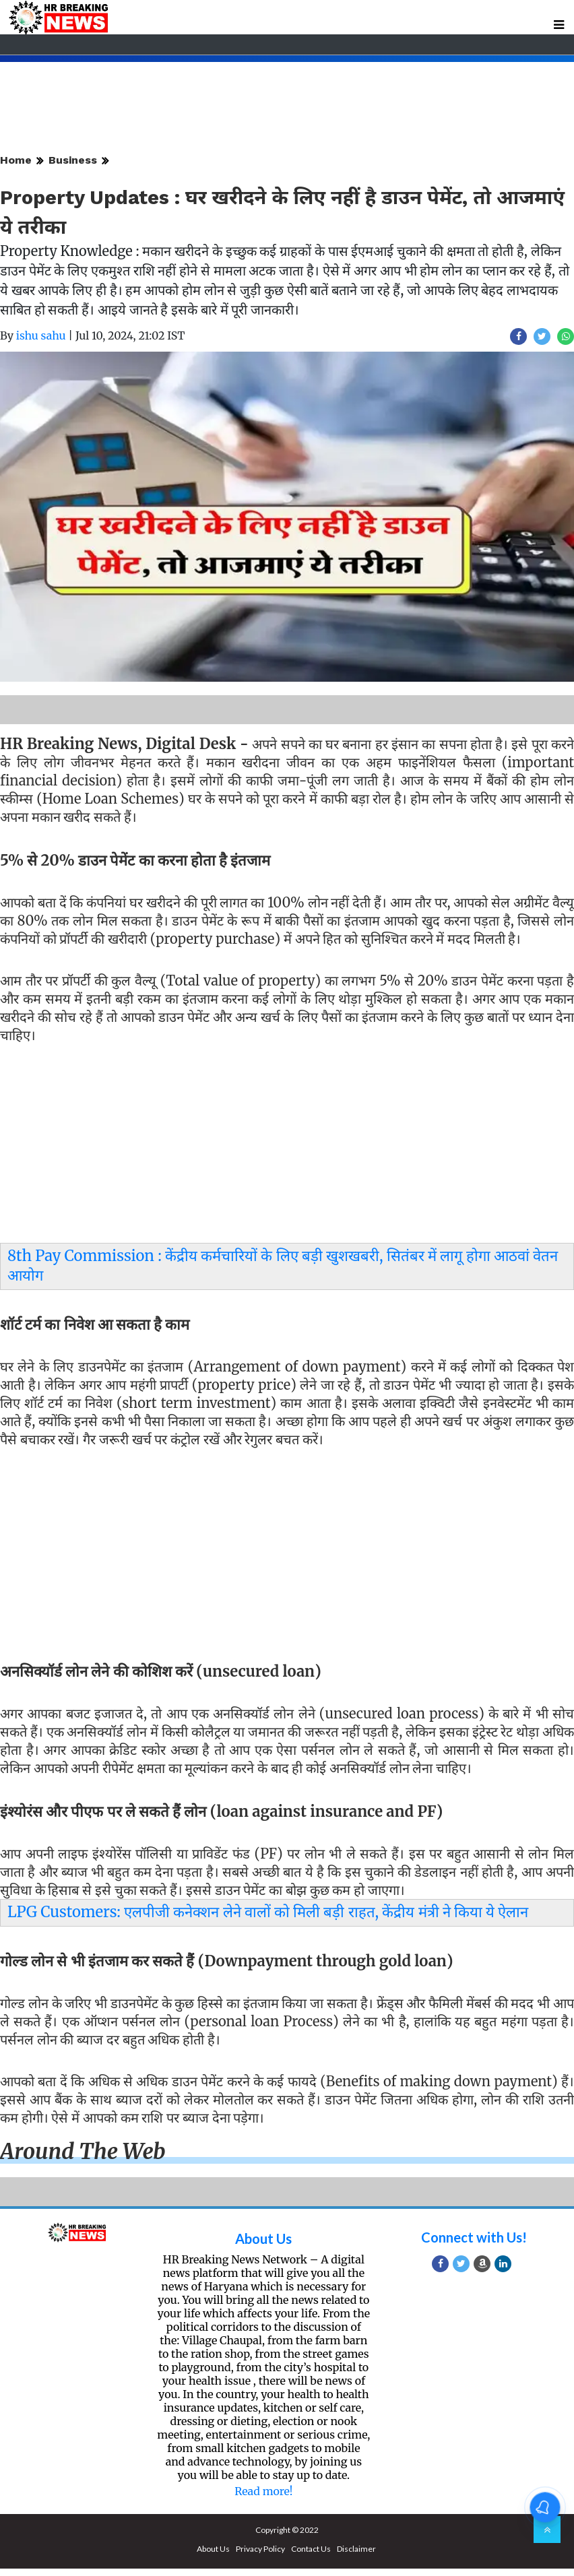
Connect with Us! (474, 2237)
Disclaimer (356, 2549)
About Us (263, 2238)
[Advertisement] (282, 1146)
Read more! (263, 2491)
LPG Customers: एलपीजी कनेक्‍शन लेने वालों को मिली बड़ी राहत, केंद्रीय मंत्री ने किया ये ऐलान (267, 1911)
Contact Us (311, 2549)
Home (16, 160)
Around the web (83, 2151)
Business (73, 160)
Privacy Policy (260, 2549)
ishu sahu (41, 335)
